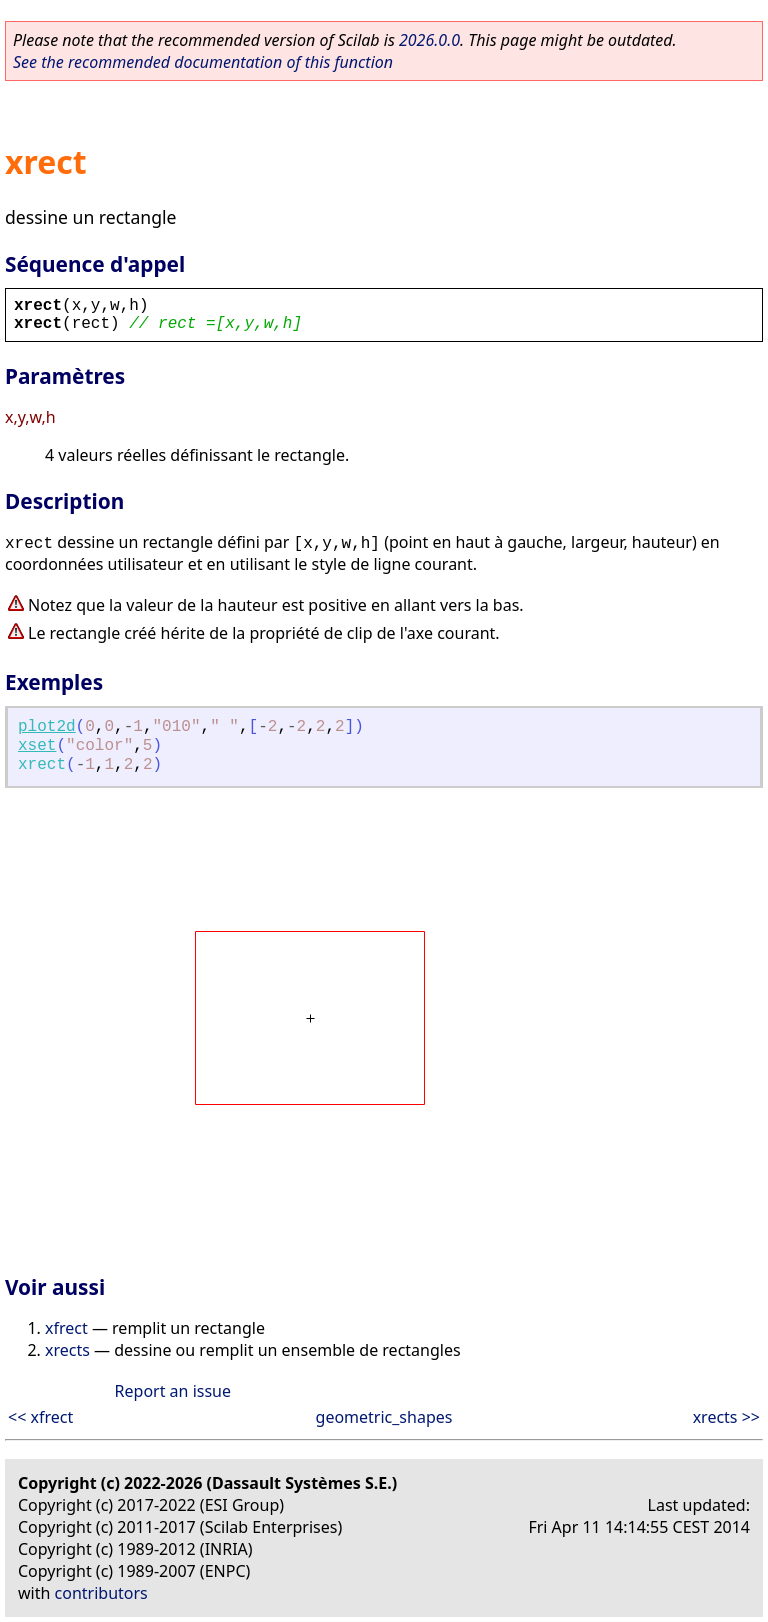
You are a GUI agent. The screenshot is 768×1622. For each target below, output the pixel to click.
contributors (101, 1593)
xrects (67, 1350)
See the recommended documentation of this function (203, 62)
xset (37, 746)
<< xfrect (40, 1417)
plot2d (47, 727)
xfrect (66, 1328)
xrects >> (726, 1417)
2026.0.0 (429, 40)
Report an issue (173, 1391)
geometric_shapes (384, 1417)
